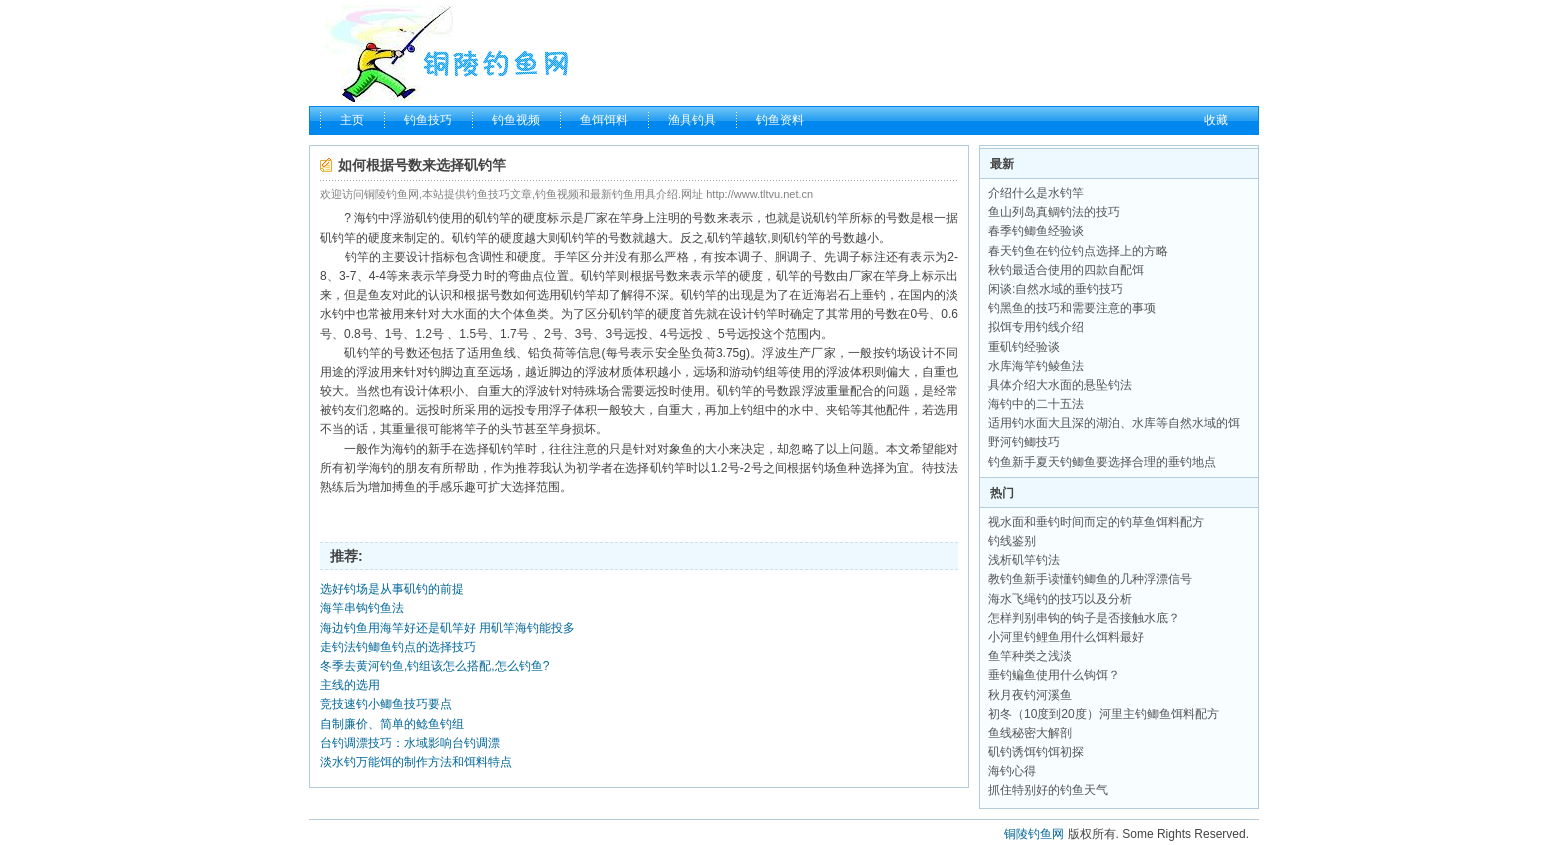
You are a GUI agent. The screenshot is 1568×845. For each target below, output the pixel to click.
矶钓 (427, 218)
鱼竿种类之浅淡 (1030, 656)
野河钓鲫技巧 (1024, 442)
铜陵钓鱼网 (1034, 834)
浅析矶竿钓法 (1024, 560)
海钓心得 (1012, 771)
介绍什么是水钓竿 (1036, 193)
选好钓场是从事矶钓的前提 (392, 589)
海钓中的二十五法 (1036, 404)
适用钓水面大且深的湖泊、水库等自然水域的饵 (1114, 423)
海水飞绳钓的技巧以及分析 (1060, 599)
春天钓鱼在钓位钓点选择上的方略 (1078, 251)
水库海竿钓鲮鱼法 (1036, 366)
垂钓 (874, 295)
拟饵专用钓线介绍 (1036, 327)
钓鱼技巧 (428, 120)
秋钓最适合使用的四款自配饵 (1066, 270)
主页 (352, 120)
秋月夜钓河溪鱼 (1030, 695)
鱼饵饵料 (604, 120)
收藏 (1216, 120)
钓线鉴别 (1012, 541)
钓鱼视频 (516, 120)
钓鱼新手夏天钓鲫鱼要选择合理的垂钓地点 (1102, 462)
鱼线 (503, 353)
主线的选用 (350, 685)
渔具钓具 (692, 120)
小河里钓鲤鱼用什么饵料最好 (1066, 637)
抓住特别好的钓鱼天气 (1048, 790)
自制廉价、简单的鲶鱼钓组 (392, 724)
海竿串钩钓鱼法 (362, 608)
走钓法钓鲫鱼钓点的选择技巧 (398, 647)
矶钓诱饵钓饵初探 (1036, 752)
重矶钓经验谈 (1024, 347)
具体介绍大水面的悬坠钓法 (1060, 385)
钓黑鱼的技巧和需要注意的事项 (1072, 308)
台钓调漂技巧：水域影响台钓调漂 (410, 743)
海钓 (366, 218)
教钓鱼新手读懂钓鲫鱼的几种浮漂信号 (1090, 579)
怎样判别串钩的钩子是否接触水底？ (1084, 618)
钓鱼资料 (780, 120)
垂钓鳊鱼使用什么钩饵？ (1054, 675)
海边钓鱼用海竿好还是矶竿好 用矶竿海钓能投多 (447, 628)
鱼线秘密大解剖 (1030, 733)
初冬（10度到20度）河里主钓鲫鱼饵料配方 (1103, 714)
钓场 (897, 353)
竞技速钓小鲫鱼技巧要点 (386, 704)
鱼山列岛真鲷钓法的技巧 (1054, 212)
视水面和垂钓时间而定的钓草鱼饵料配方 (1096, 522)
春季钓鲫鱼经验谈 (1036, 231)
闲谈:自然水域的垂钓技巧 (1055, 289)
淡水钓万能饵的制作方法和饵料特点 (416, 762)
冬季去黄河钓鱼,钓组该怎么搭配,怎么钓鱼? (434, 666)
